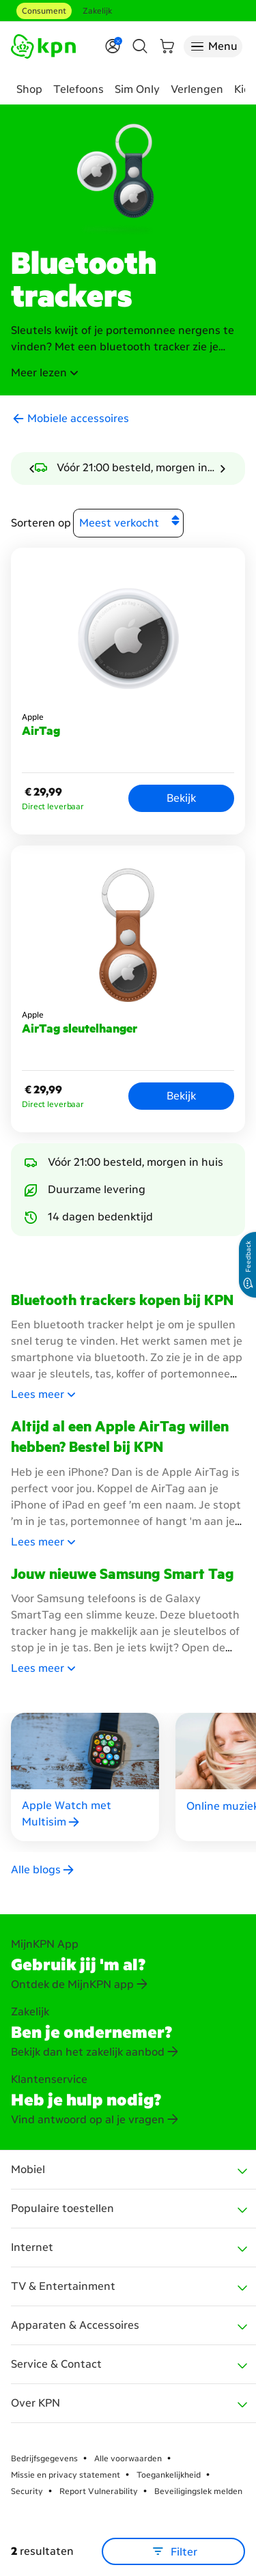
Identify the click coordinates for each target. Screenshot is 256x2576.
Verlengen (197, 89)
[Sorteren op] (128, 523)
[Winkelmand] (167, 46)
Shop (29, 89)
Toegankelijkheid (169, 2475)
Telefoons (78, 89)
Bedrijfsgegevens (44, 2458)
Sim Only (137, 89)
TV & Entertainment (63, 2286)
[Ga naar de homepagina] (43, 46)
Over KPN (35, 2402)
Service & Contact (56, 2363)
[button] (128, 372)
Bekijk (181, 798)
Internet (32, 2247)
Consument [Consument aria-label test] (44, 11)
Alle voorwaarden (128, 2458)
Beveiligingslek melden (198, 2491)
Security (27, 2491)
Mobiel (28, 2169)
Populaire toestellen (62, 2208)
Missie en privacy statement (65, 2475)
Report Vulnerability (98, 2491)
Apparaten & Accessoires (75, 2325)
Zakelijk (97, 11)
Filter (173, 2551)
